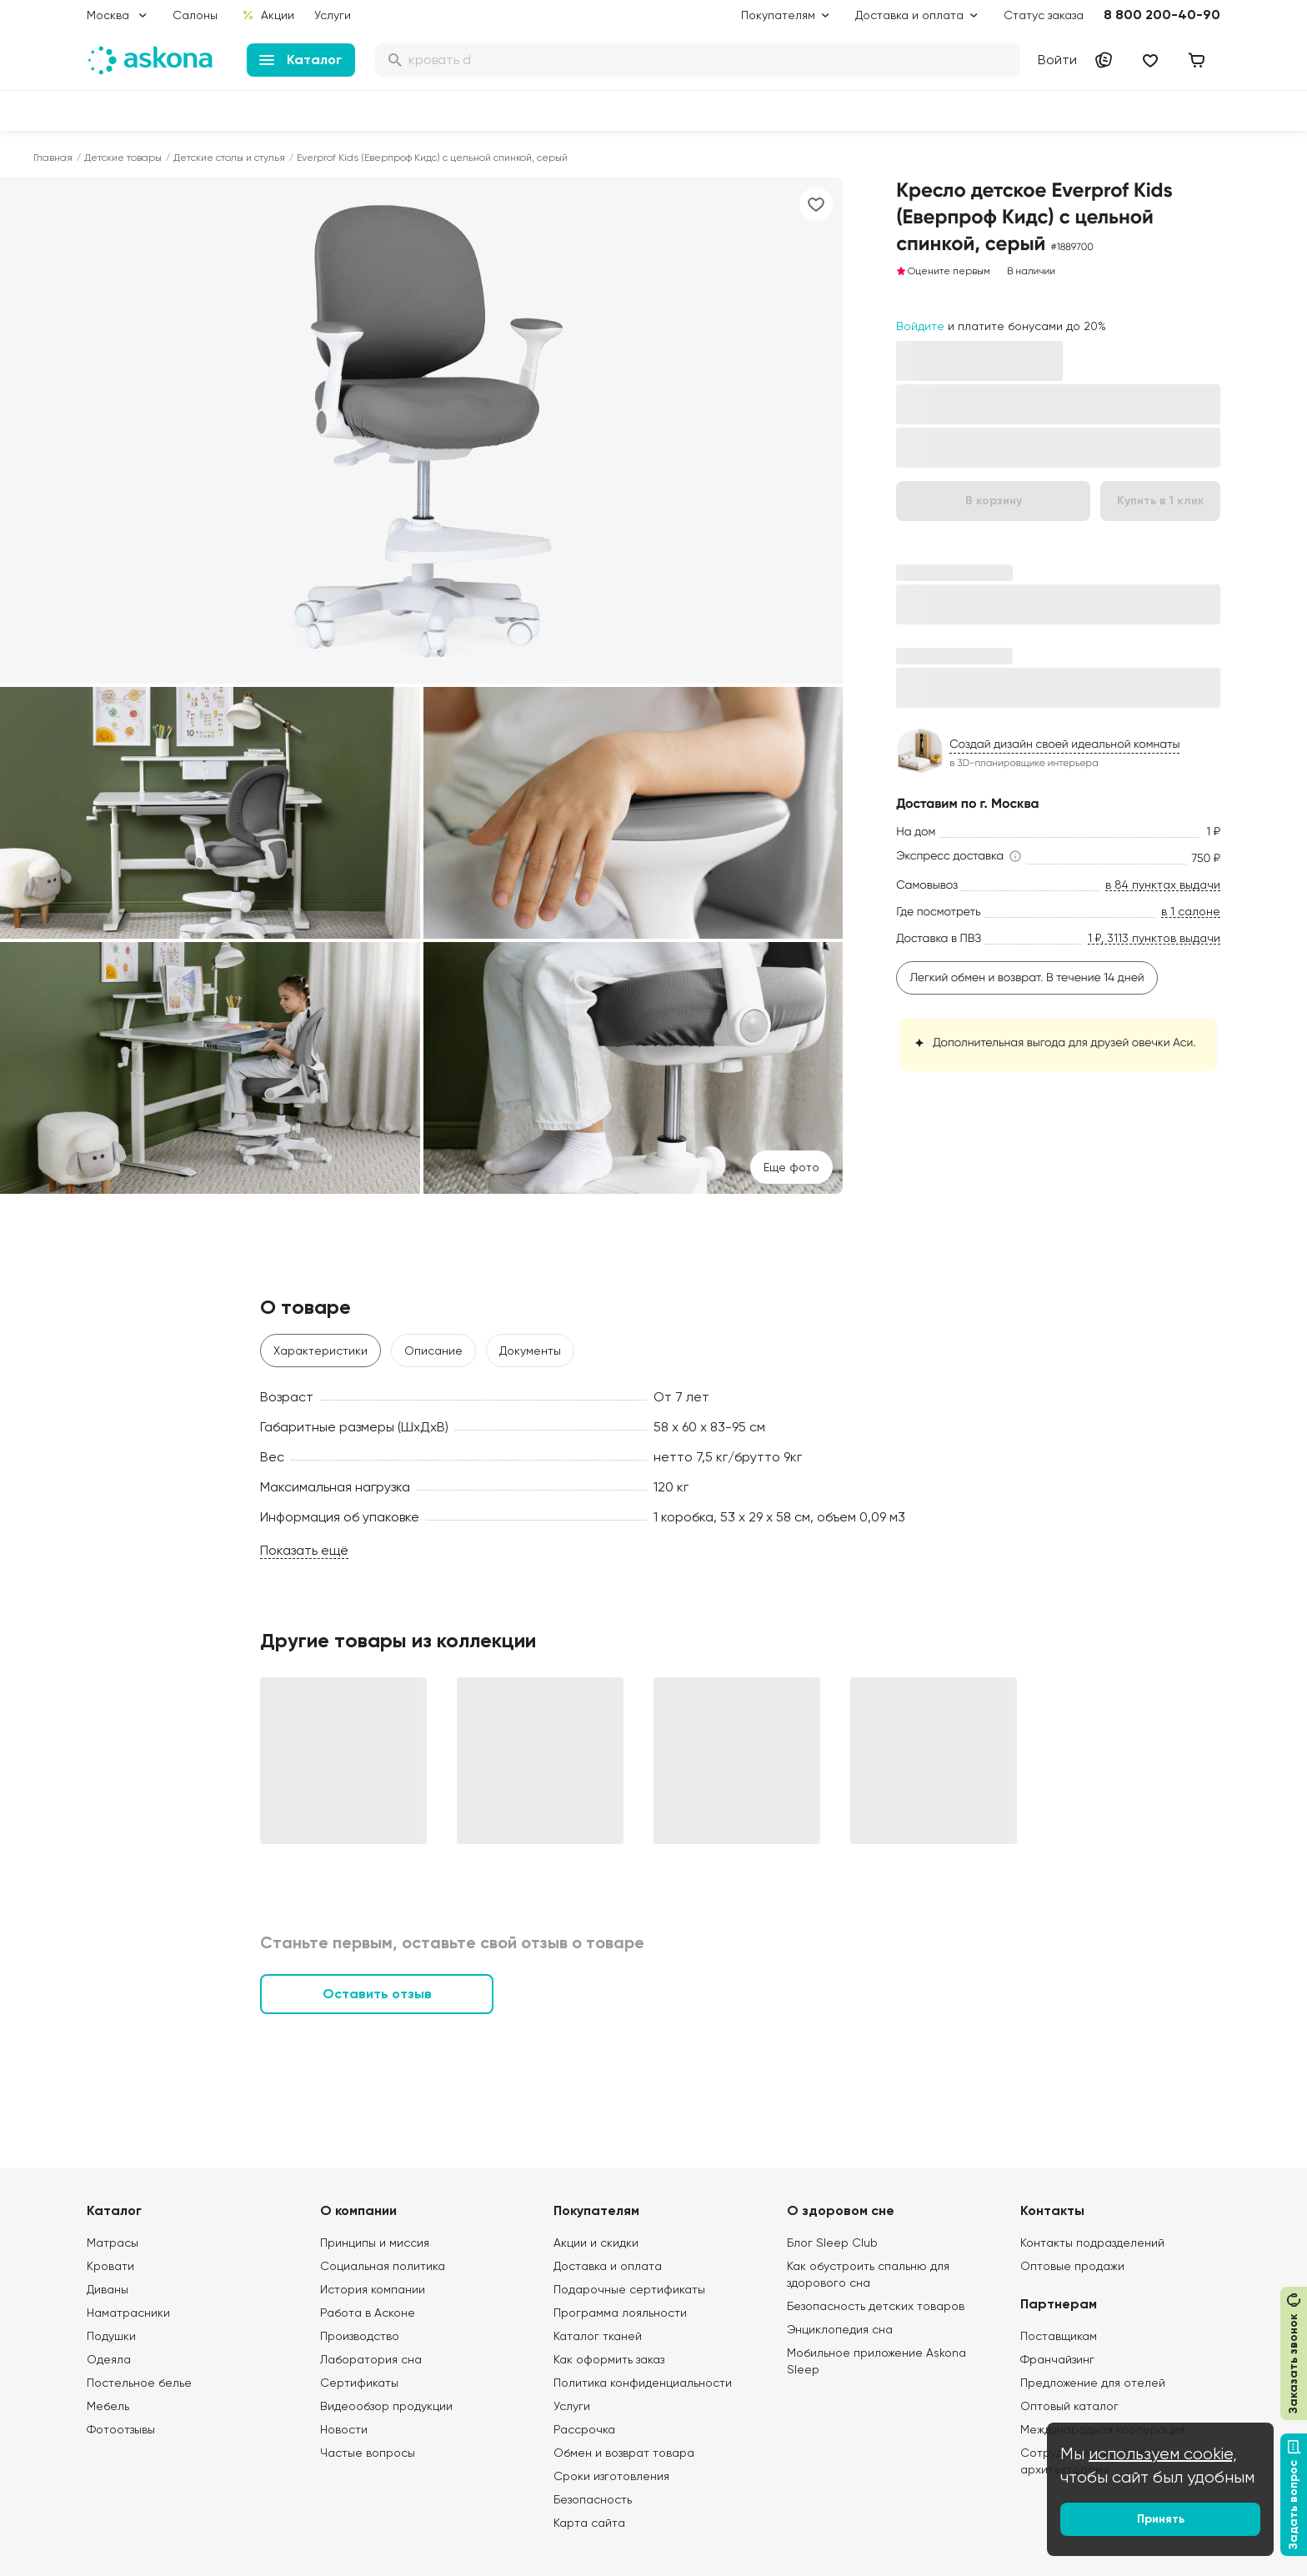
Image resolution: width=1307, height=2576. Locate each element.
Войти (1057, 60)
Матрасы (112, 2242)
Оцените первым (943, 271)
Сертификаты (359, 2382)
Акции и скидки (595, 2242)
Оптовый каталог (1069, 2406)
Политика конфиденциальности (642, 2382)
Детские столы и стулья (229, 157)
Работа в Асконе (367, 2312)
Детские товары (123, 157)
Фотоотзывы (121, 2429)
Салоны (195, 15)
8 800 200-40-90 (1162, 15)
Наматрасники (128, 2312)
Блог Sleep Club (832, 2242)
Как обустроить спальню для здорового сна (868, 2274)
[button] (960, 856)
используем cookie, (1163, 2453)
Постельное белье (139, 2382)
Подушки (111, 2336)
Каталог (300, 60)
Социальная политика (382, 2266)
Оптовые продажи (1072, 2266)
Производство (359, 2336)
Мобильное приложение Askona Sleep (876, 2361)
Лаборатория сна (371, 2359)
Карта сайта (589, 2522)
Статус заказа (1044, 15)
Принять (1160, 2519)
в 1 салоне (1190, 911)
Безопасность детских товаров (875, 2306)
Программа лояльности (620, 2312)
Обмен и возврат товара (623, 2452)
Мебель (108, 2406)
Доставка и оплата (607, 2266)
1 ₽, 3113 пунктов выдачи (1154, 938)
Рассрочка (584, 2429)
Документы (530, 1350)
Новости (344, 2429)
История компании (372, 2289)
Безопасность (592, 2499)
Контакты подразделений (1092, 2242)
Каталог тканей (597, 2336)
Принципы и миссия (374, 2242)
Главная (53, 157)
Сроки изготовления (611, 2476)
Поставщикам (1058, 2336)
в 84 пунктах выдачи (1162, 885)
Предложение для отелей (1092, 2382)
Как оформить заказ (608, 2359)
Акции (268, 15)
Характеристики (320, 1350)
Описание (433, 1350)
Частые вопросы (367, 2452)
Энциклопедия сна (840, 2329)
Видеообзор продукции (386, 2406)
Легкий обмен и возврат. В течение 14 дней (1026, 978)
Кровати (110, 2266)
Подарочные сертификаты (629, 2289)
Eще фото (791, 1167)
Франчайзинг (1057, 2359)
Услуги (332, 15)
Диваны (107, 2289)
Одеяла (109, 2359)
